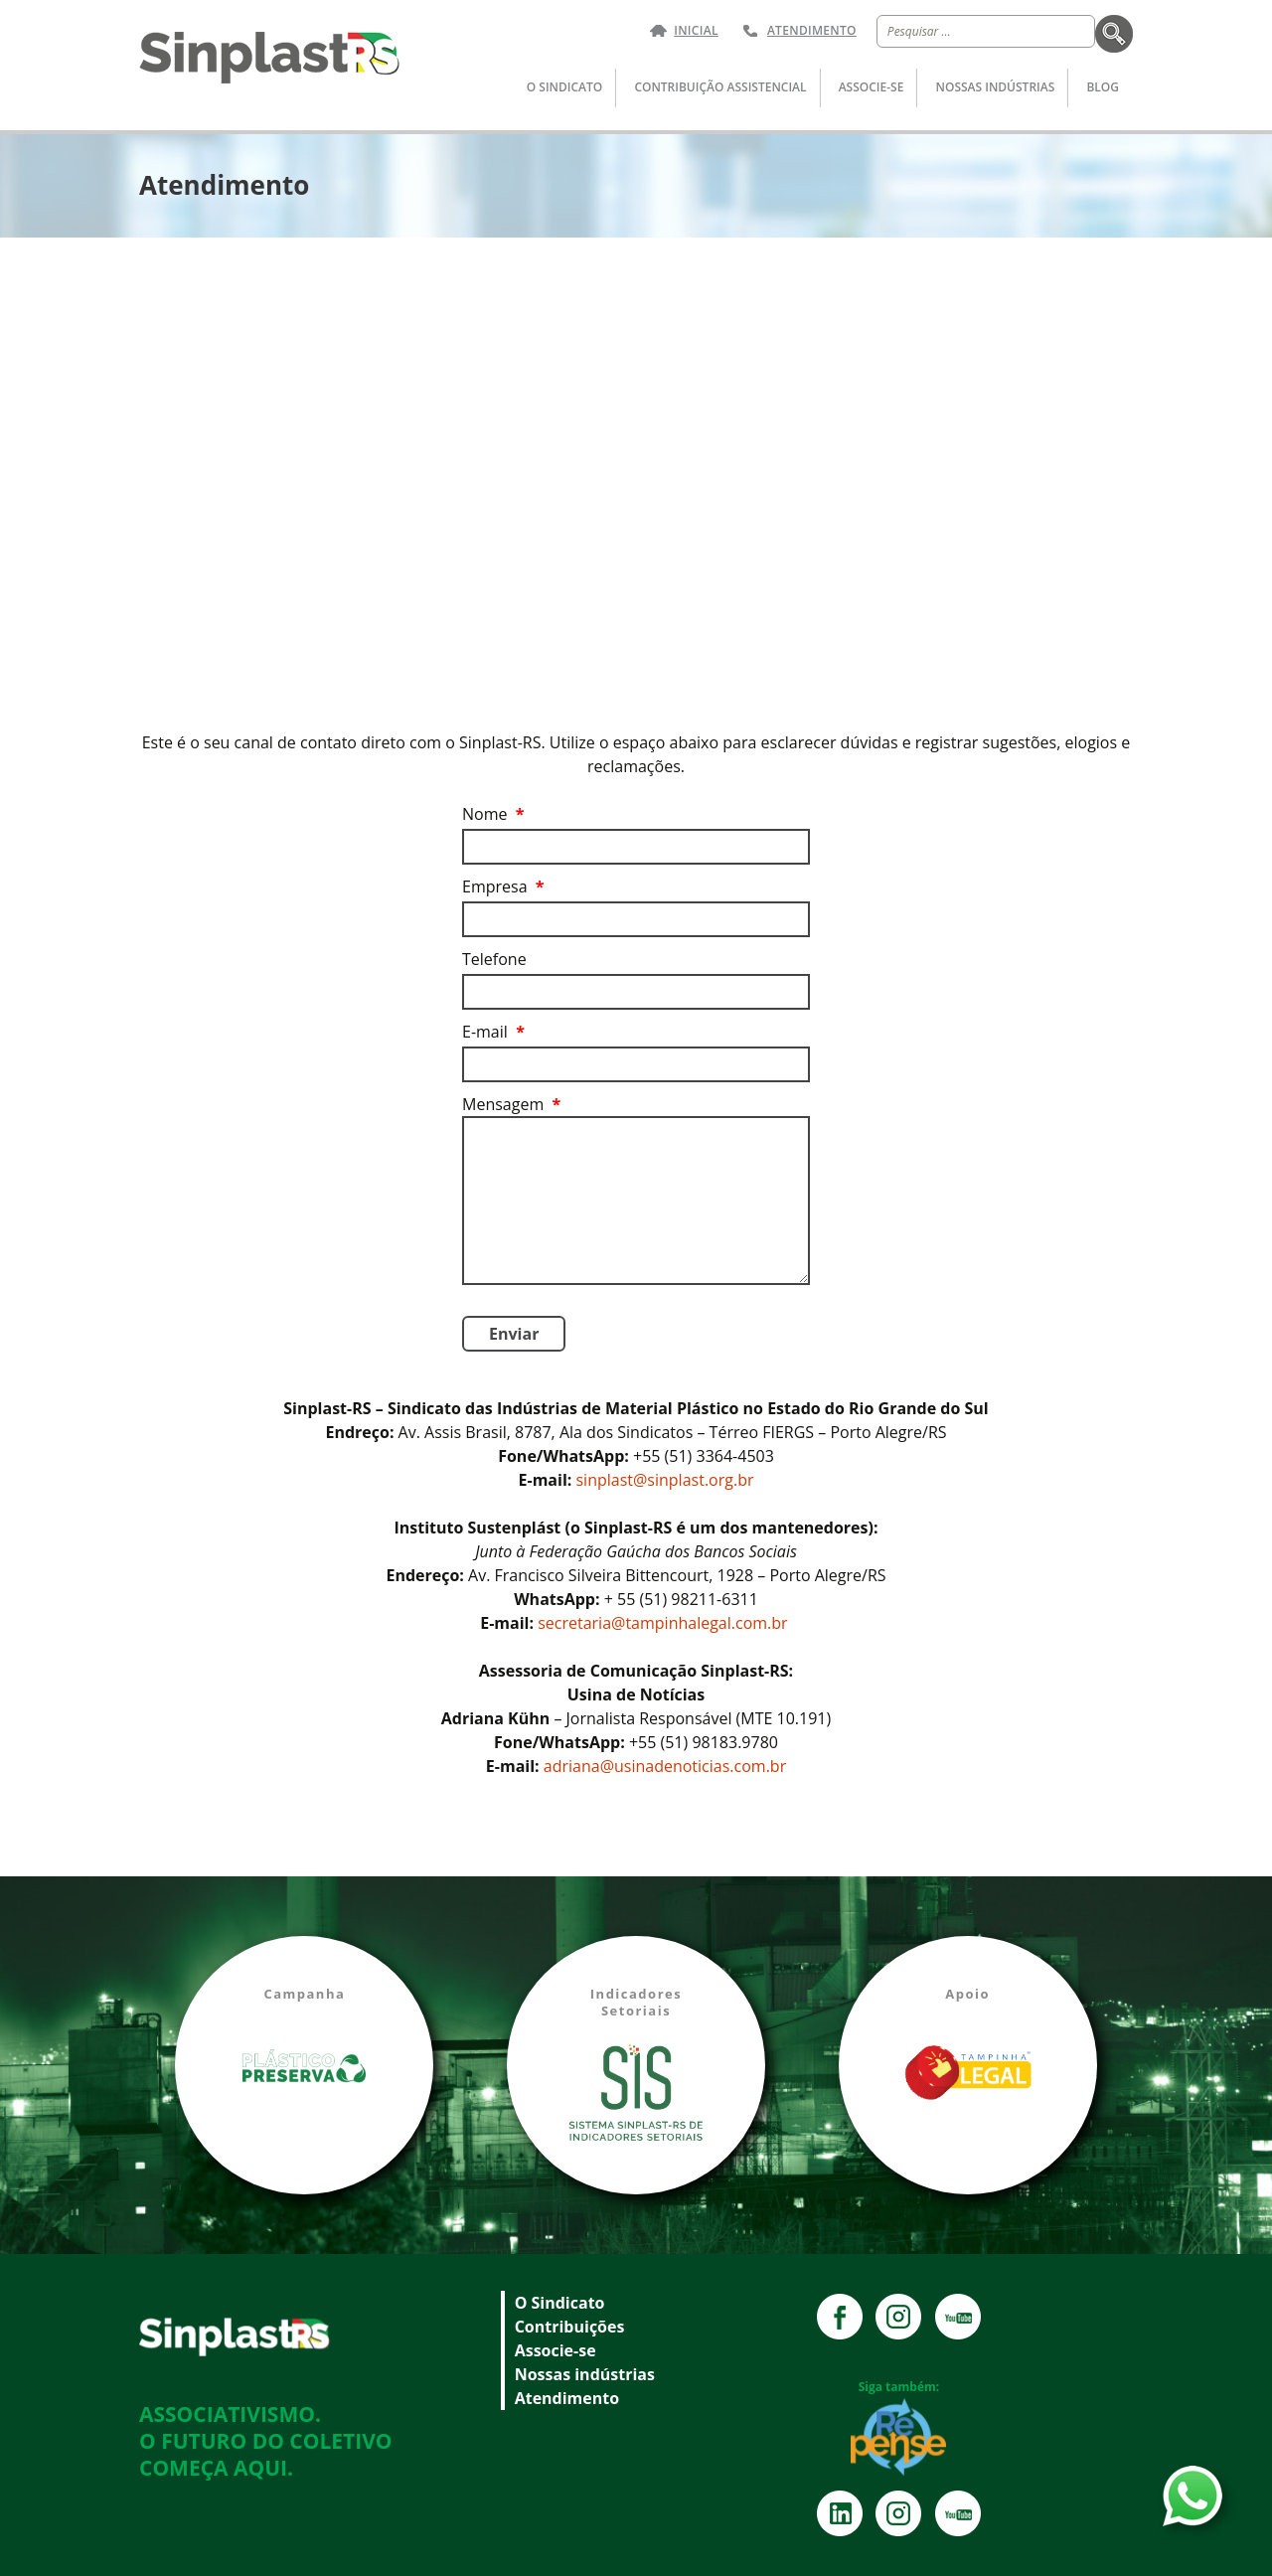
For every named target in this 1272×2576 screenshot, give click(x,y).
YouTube (958, 2316)
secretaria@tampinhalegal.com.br (665, 1623)
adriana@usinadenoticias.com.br (665, 1766)
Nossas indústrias (995, 87)
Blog (1102, 87)
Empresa (503, 886)
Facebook (840, 2316)
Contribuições (570, 2326)
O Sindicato (564, 87)
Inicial (696, 31)
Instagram (898, 2316)
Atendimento (812, 31)
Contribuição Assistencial (720, 87)
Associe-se (871, 87)
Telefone (494, 959)
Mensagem (511, 1104)
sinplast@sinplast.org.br (664, 1480)
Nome (493, 814)
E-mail (493, 1032)
